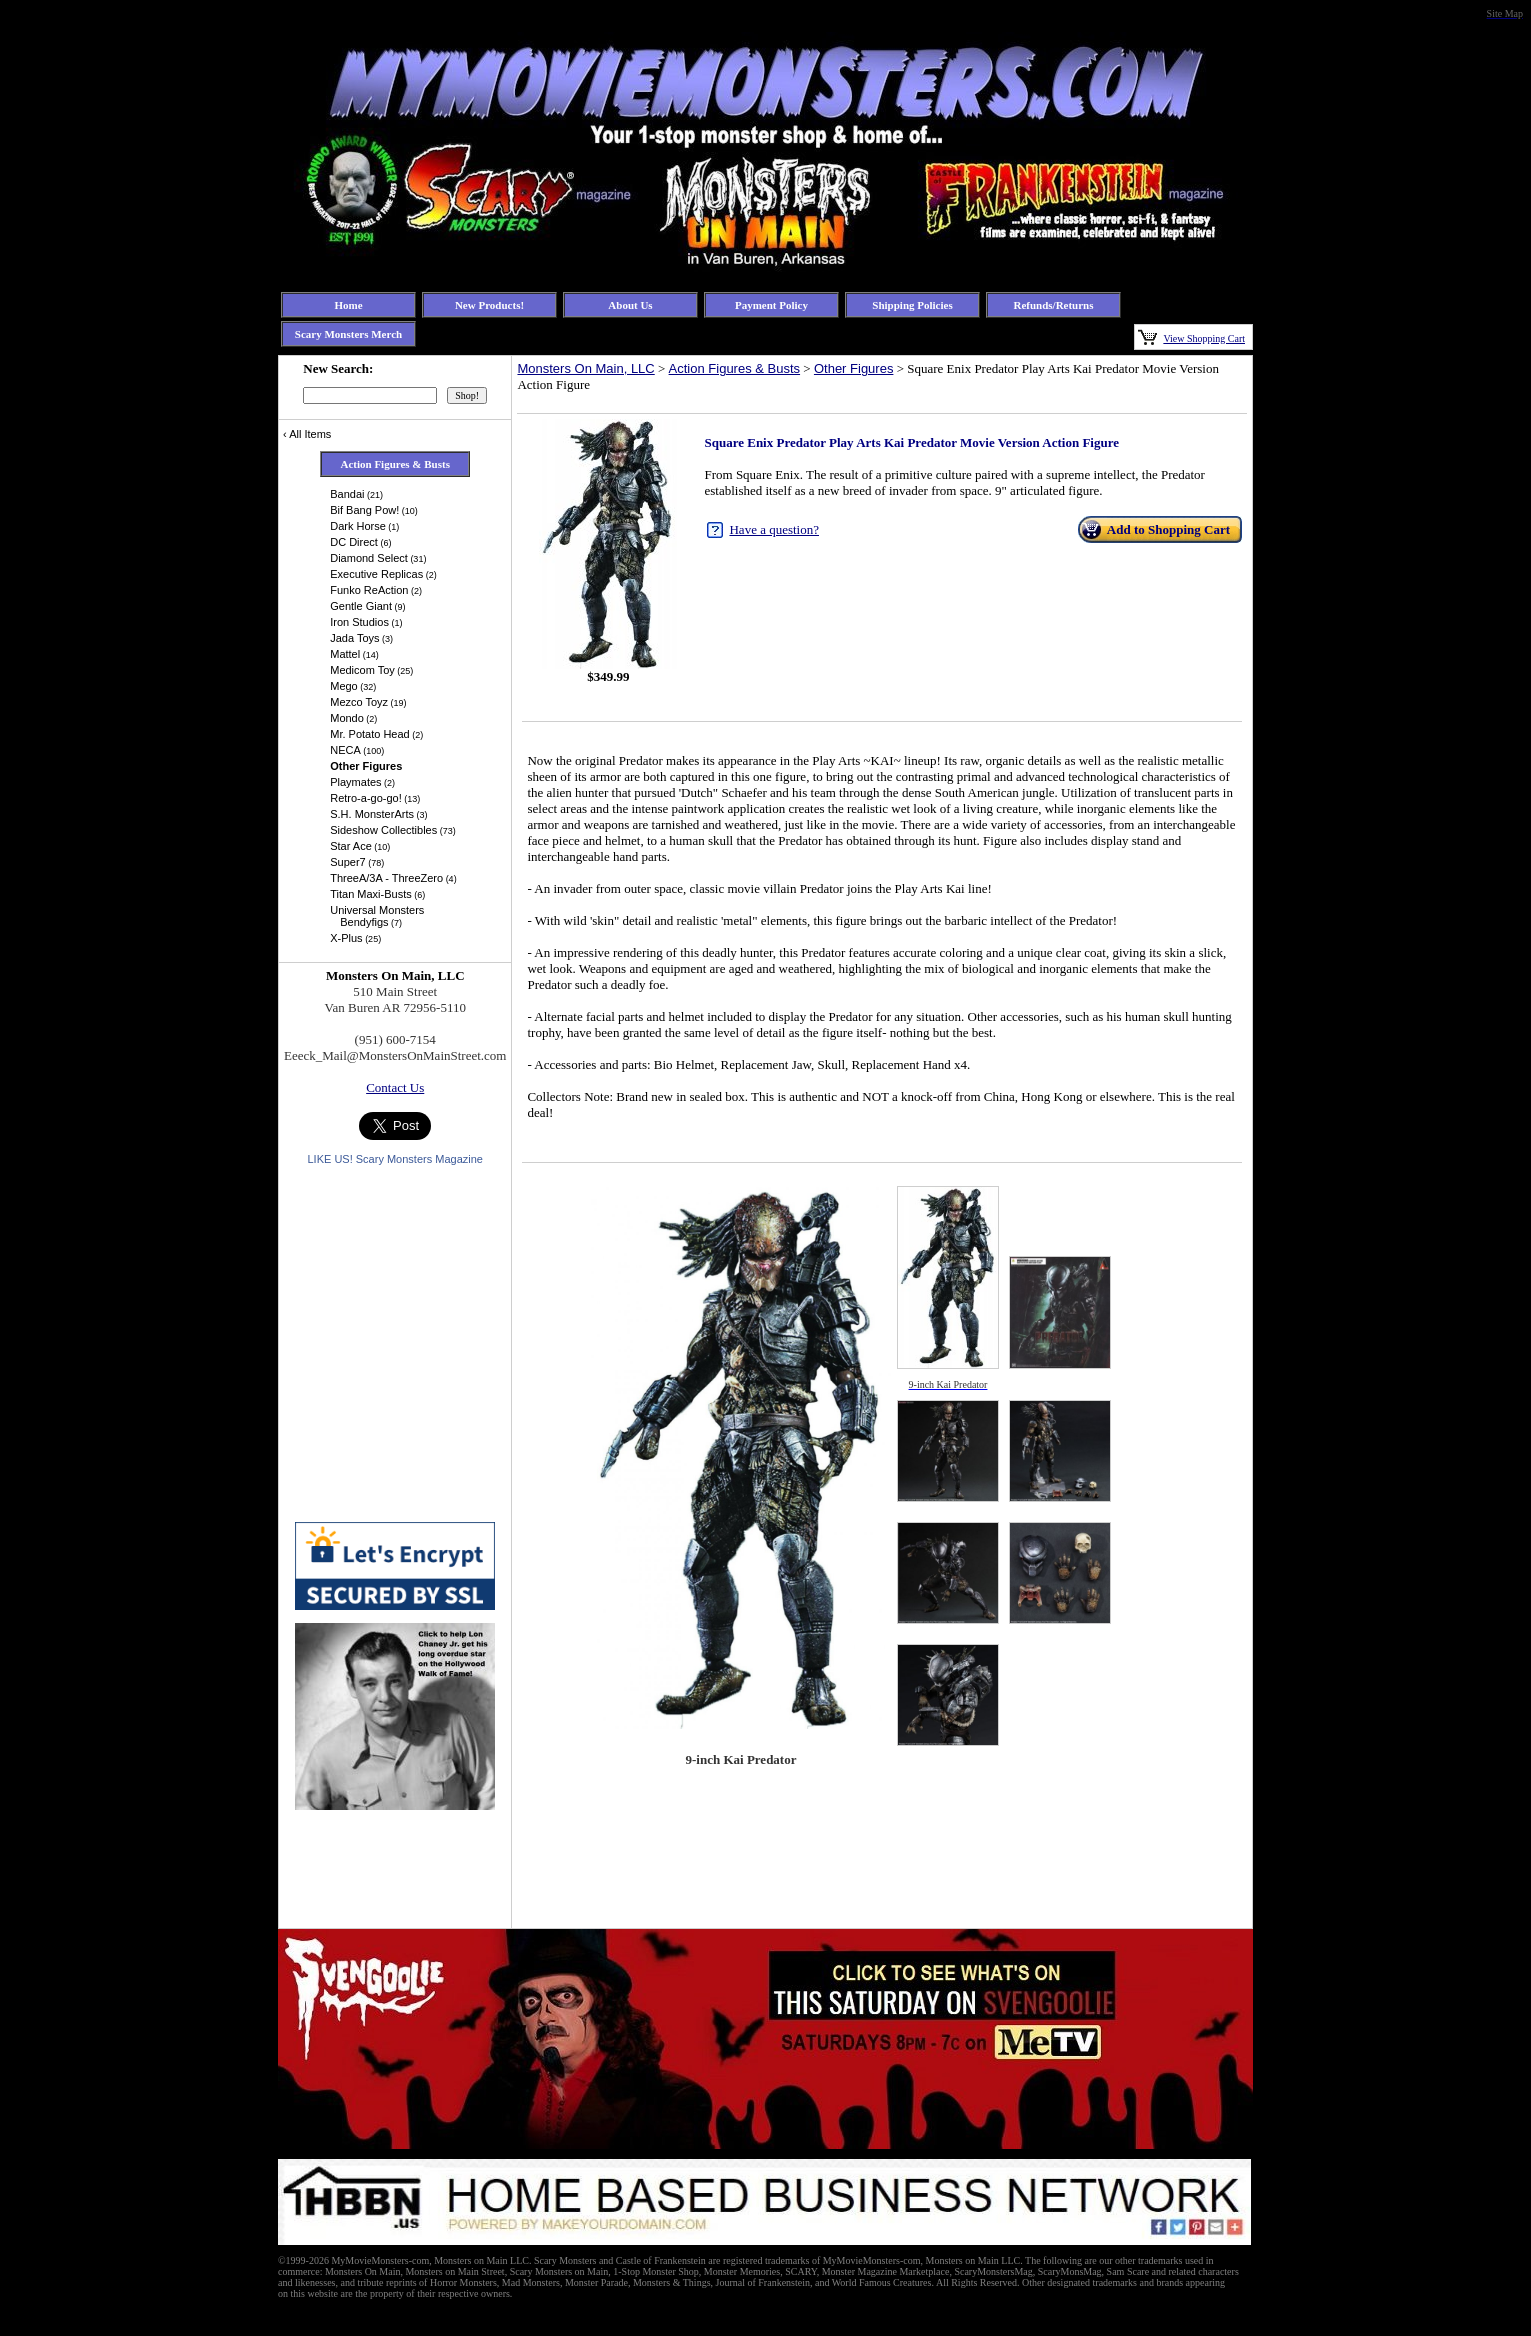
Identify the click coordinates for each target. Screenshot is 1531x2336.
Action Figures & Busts (735, 368)
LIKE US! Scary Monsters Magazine (394, 1159)
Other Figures (853, 368)
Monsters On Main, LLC (585, 368)
